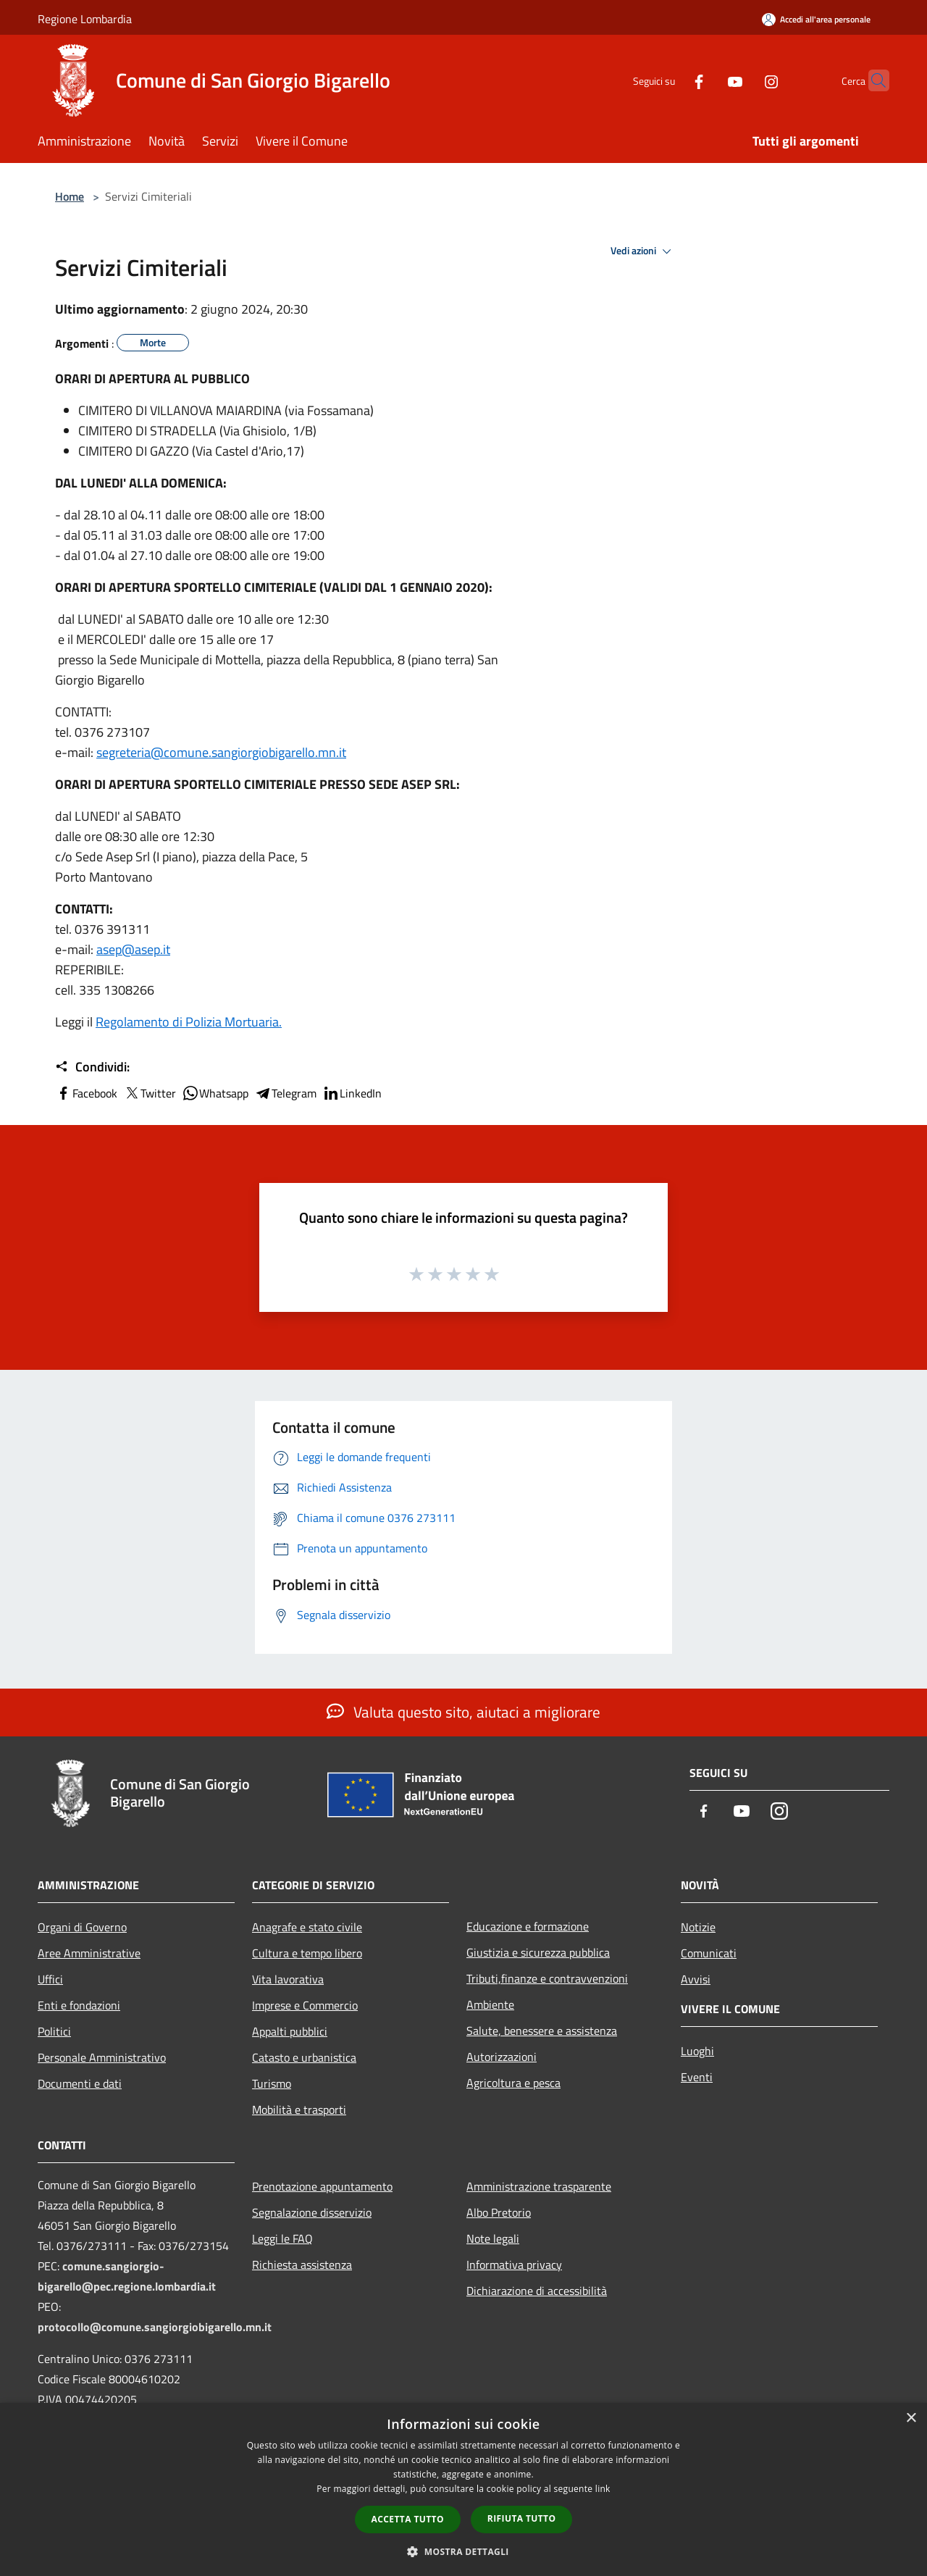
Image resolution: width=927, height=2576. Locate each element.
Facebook (86, 1093)
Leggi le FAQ (282, 2238)
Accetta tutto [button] (408, 2519)
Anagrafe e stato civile (307, 1927)
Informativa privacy (514, 2264)
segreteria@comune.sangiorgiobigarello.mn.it (221, 752)
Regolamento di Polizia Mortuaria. (189, 1022)
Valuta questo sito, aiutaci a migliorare (463, 1711)
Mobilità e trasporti (299, 2109)
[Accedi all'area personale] (816, 19)
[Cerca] (872, 80)
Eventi (697, 2077)
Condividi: (92, 1067)
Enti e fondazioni (79, 2005)
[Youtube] (706, 80)
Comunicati (709, 1953)
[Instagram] (743, 80)
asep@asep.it (133, 949)
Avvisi (695, 1979)
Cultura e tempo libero (307, 1953)
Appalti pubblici (289, 2031)
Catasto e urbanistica (304, 2057)
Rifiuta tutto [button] (521, 2518)
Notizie (698, 1927)
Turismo (271, 2083)
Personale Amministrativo (102, 2057)
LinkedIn (352, 1093)
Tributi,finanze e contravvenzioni (547, 1978)
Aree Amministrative (89, 1953)
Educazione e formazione (527, 1926)
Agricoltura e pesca (513, 2082)
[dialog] (463, 2489)
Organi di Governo (82, 1927)
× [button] (910, 2418)
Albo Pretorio (498, 2212)
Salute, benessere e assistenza (541, 2030)
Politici (54, 2031)
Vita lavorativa (288, 1979)
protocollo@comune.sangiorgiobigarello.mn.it (155, 2326)
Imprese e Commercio (305, 2005)
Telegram (285, 1093)
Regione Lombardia (85, 19)
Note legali (492, 2238)
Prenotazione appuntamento (322, 2186)
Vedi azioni (643, 251)
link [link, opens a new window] (603, 2489)
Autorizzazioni (501, 2056)
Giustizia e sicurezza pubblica (538, 1952)
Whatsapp (215, 1093)
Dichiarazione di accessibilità (536, 2290)
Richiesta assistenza (302, 2264)
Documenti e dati (80, 2083)
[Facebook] (670, 80)
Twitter (149, 1093)
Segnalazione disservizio (312, 2212)
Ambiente (490, 2004)
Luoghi (697, 2050)
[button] (463, 2551)
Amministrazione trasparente (538, 2186)
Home (69, 196)
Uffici (50, 1979)
